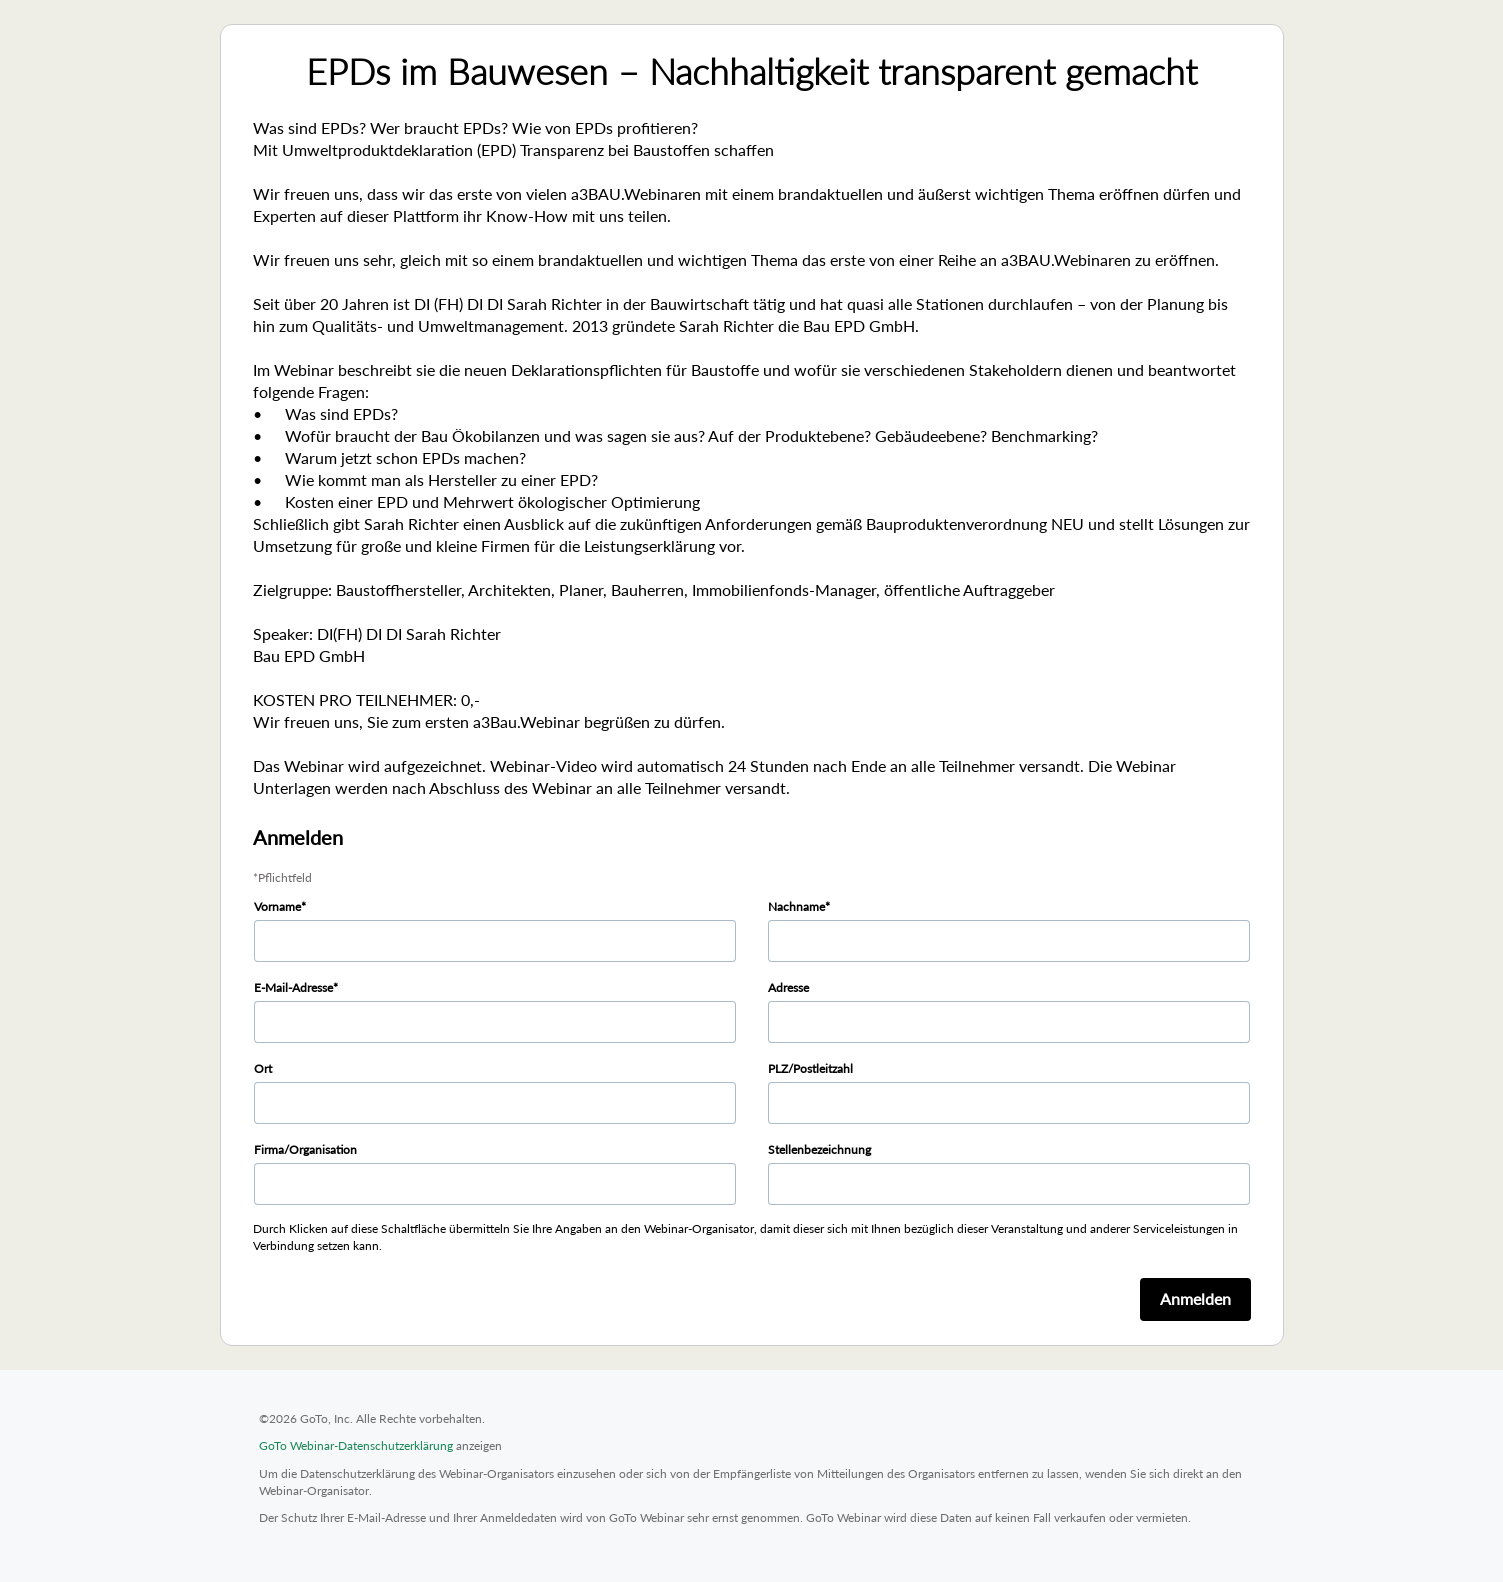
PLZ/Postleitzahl (810, 1068)
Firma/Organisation (305, 1149)
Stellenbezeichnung (819, 1149)
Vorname (277, 906)
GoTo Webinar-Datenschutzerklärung (356, 1445)
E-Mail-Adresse (293, 987)
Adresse (788, 987)
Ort (263, 1068)
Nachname (796, 906)
